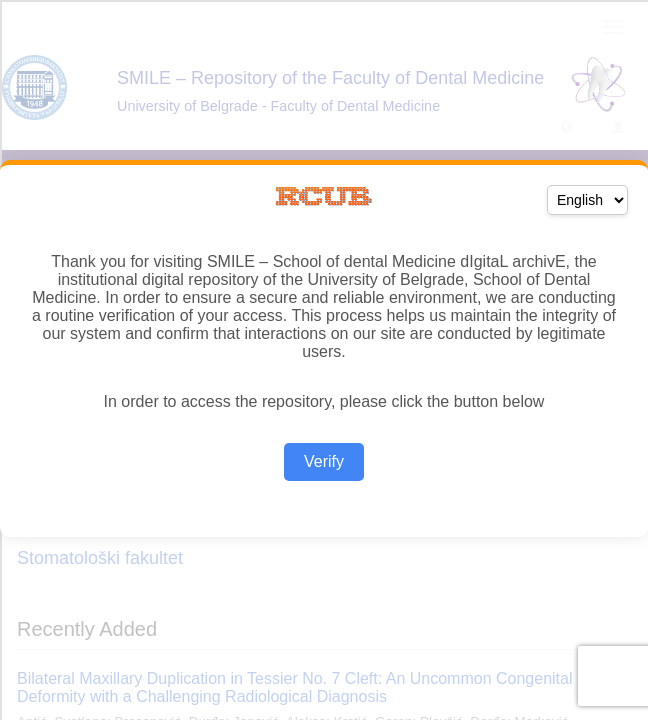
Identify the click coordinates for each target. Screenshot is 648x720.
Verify (324, 461)
